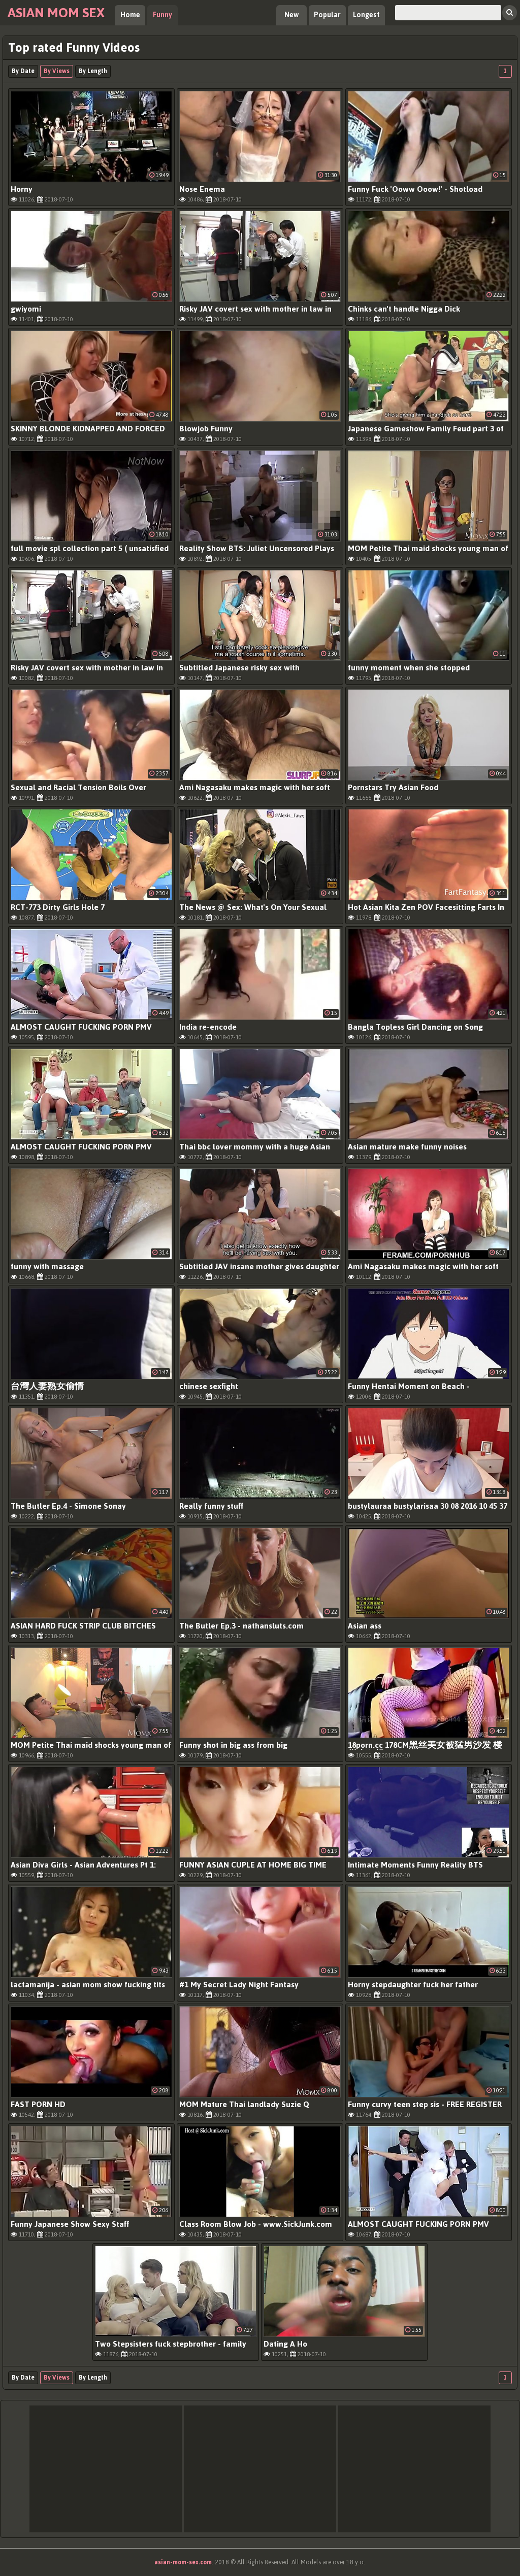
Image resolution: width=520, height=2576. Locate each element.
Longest (366, 15)
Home (130, 15)
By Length (93, 71)
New (291, 15)
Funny (162, 15)
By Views (57, 71)
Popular (327, 15)
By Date (23, 71)
